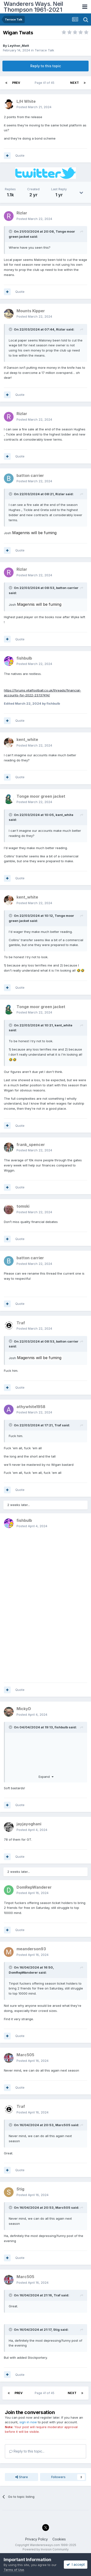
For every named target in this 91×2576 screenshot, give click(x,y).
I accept (75, 2564)
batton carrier (67, 588)
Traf (57, 1425)
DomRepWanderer (23, 1972)
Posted (34, 107)
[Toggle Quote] (11, 231)
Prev (16, 83)
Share (21, 2477)
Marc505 (62, 2125)
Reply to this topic (45, 66)
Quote (20, 155)
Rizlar (61, 329)
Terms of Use (14, 2570)
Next (74, 83)
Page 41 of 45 (45, 83)
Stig (56, 2329)
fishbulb (61, 1727)
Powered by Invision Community (46, 2549)
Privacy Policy (36, 2539)
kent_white (64, 815)
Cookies (59, 2539)
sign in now (28, 2422)
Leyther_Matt (18, 45)
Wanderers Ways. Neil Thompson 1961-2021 (33, 6)
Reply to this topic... (26, 2451)
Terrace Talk (44, 50)
